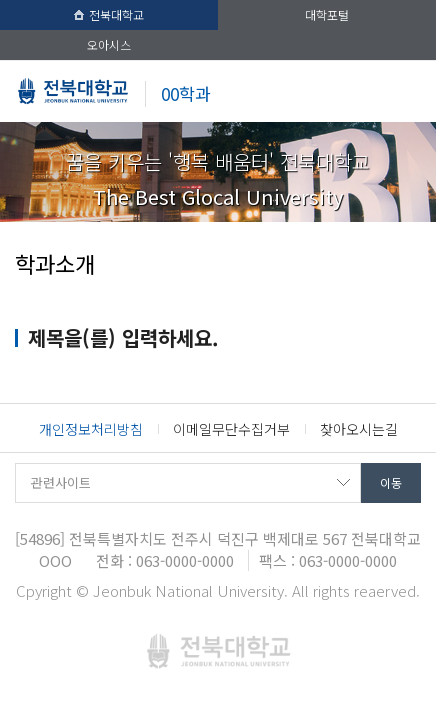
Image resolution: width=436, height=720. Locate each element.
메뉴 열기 (406, 93)
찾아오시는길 (359, 429)
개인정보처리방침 (91, 429)
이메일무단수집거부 (231, 429)
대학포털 (327, 14)
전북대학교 (109, 14)
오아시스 (109, 44)
